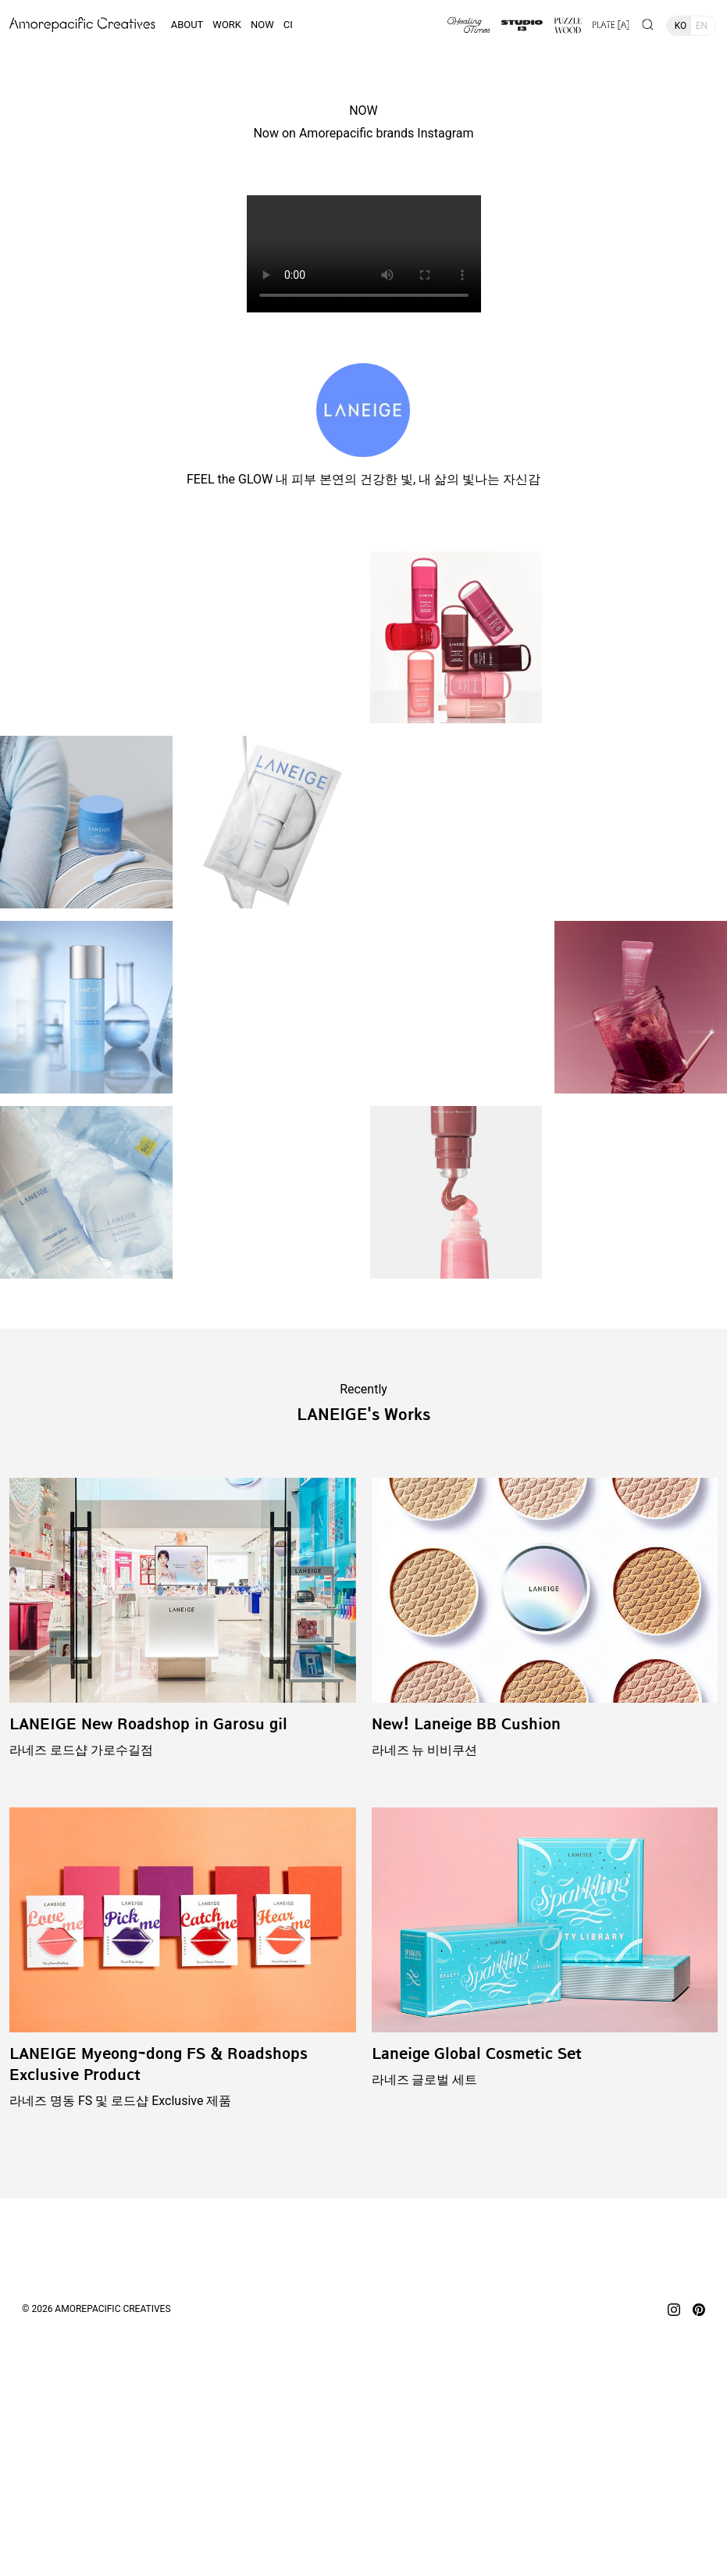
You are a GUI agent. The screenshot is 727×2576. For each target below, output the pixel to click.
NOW (262, 24)
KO (681, 25)
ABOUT (187, 24)
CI (288, 24)
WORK (226, 24)
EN (701, 25)
